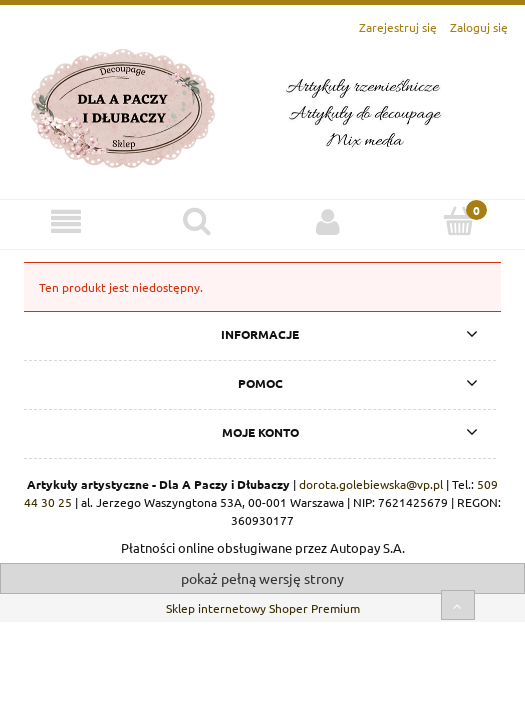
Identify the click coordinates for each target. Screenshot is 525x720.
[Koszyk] (459, 220)
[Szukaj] (196, 220)
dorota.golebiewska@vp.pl (371, 484)
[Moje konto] (328, 221)
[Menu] (65, 221)
